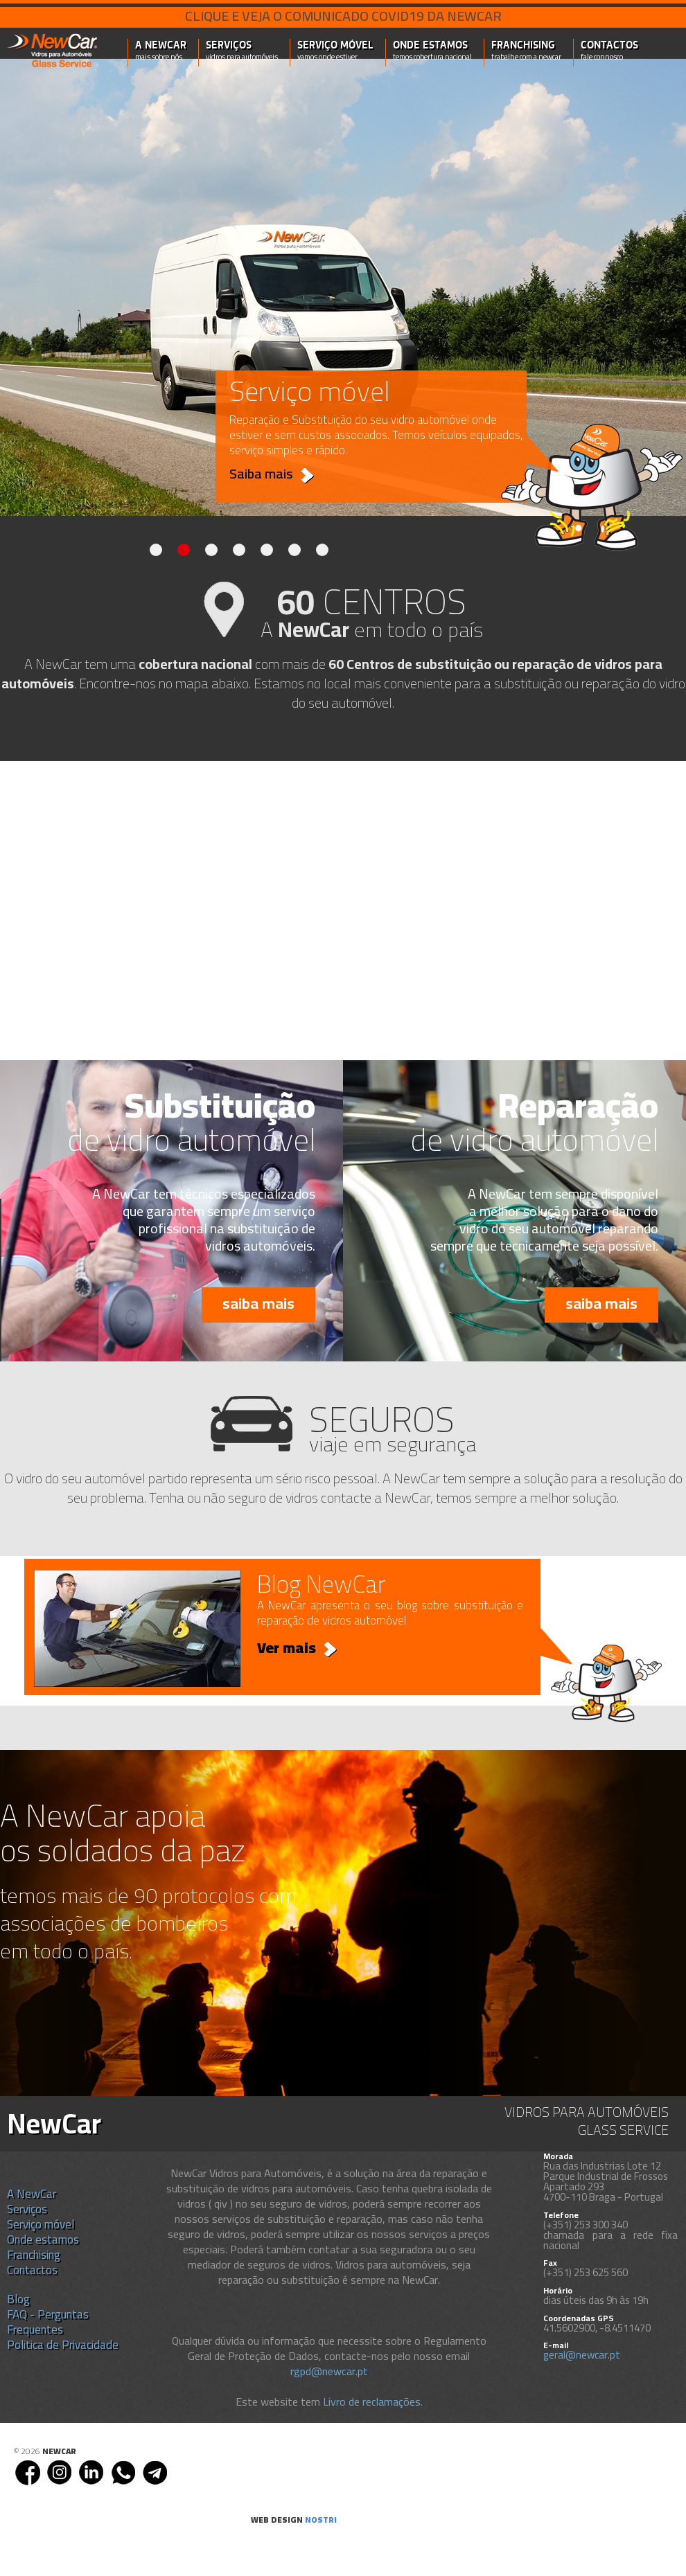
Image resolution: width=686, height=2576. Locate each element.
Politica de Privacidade (62, 2345)
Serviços (242, 51)
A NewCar (160, 51)
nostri (321, 2520)
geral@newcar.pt (581, 2355)
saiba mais (258, 1303)
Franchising (526, 51)
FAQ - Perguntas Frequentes (48, 2322)
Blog (18, 2299)
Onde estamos (432, 51)
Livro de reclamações (372, 2401)
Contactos (609, 51)
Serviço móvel (335, 51)
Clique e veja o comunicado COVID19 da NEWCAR (343, 15)
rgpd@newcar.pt (329, 2371)
